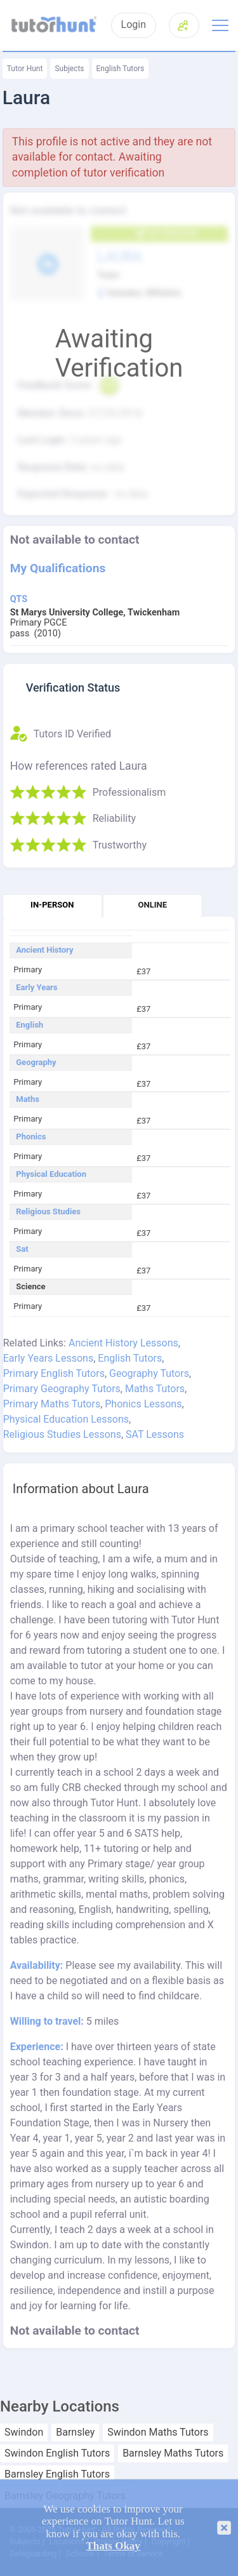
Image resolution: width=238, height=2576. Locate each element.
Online (152, 904)
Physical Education (51, 1174)
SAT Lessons (155, 1434)
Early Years (36, 987)
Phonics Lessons (143, 1404)
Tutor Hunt (25, 68)
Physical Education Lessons (66, 1419)
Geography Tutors (149, 1373)
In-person (52, 904)
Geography (36, 1062)
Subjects (69, 68)
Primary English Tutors (54, 1373)
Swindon (23, 2432)
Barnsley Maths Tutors (172, 2453)
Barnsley (75, 2432)
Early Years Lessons (48, 1358)
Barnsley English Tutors (57, 2474)
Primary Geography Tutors (62, 1389)
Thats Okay (113, 2546)
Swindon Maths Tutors (157, 2432)
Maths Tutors (155, 1389)
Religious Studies (48, 1211)
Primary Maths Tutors (51, 1404)
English (29, 1025)
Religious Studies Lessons (62, 1434)
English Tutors (120, 68)
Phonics (31, 1136)
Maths (27, 1099)
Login (133, 24)
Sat (22, 1249)
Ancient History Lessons (123, 1343)
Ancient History (44, 950)
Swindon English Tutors (57, 2453)
